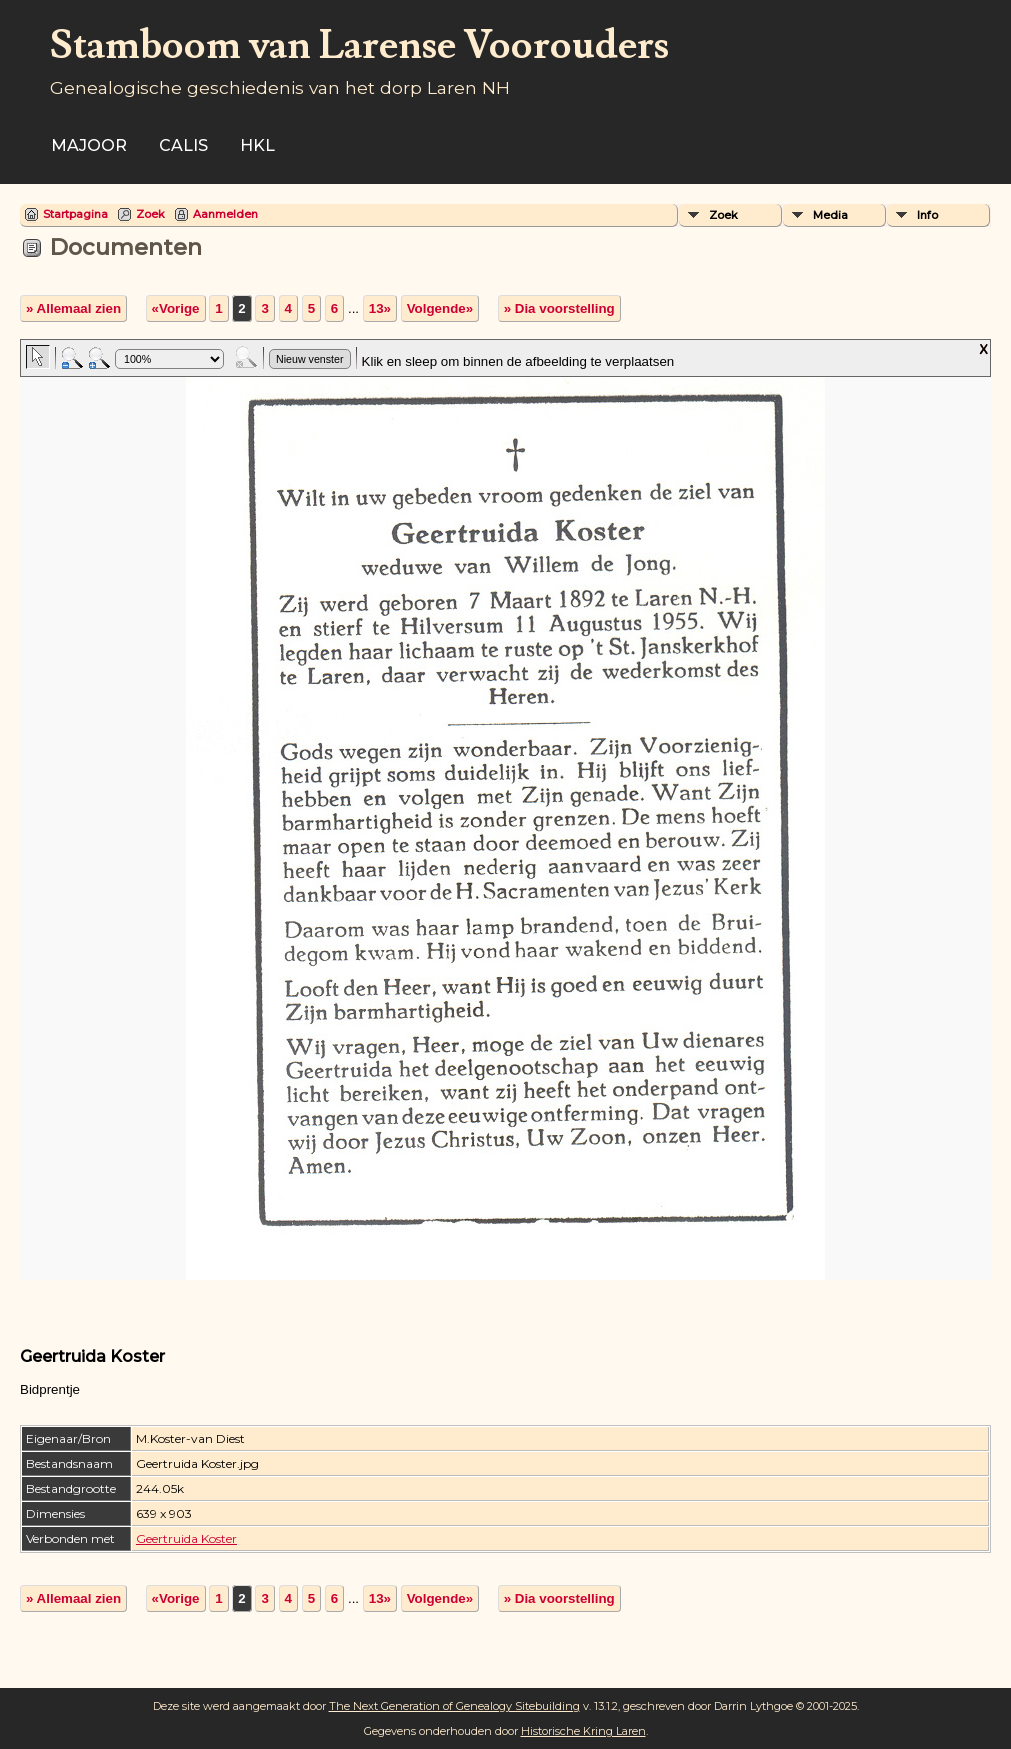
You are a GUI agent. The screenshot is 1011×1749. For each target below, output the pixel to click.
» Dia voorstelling (559, 308)
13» (380, 308)
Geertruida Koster (186, 1538)
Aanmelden (225, 214)
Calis (183, 145)
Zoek (150, 214)
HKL (257, 145)
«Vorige (176, 308)
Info (927, 215)
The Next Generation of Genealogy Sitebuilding (454, 1706)
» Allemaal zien (73, 308)
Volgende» (440, 308)
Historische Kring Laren (583, 1731)
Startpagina (75, 214)
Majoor (89, 145)
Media (830, 215)
